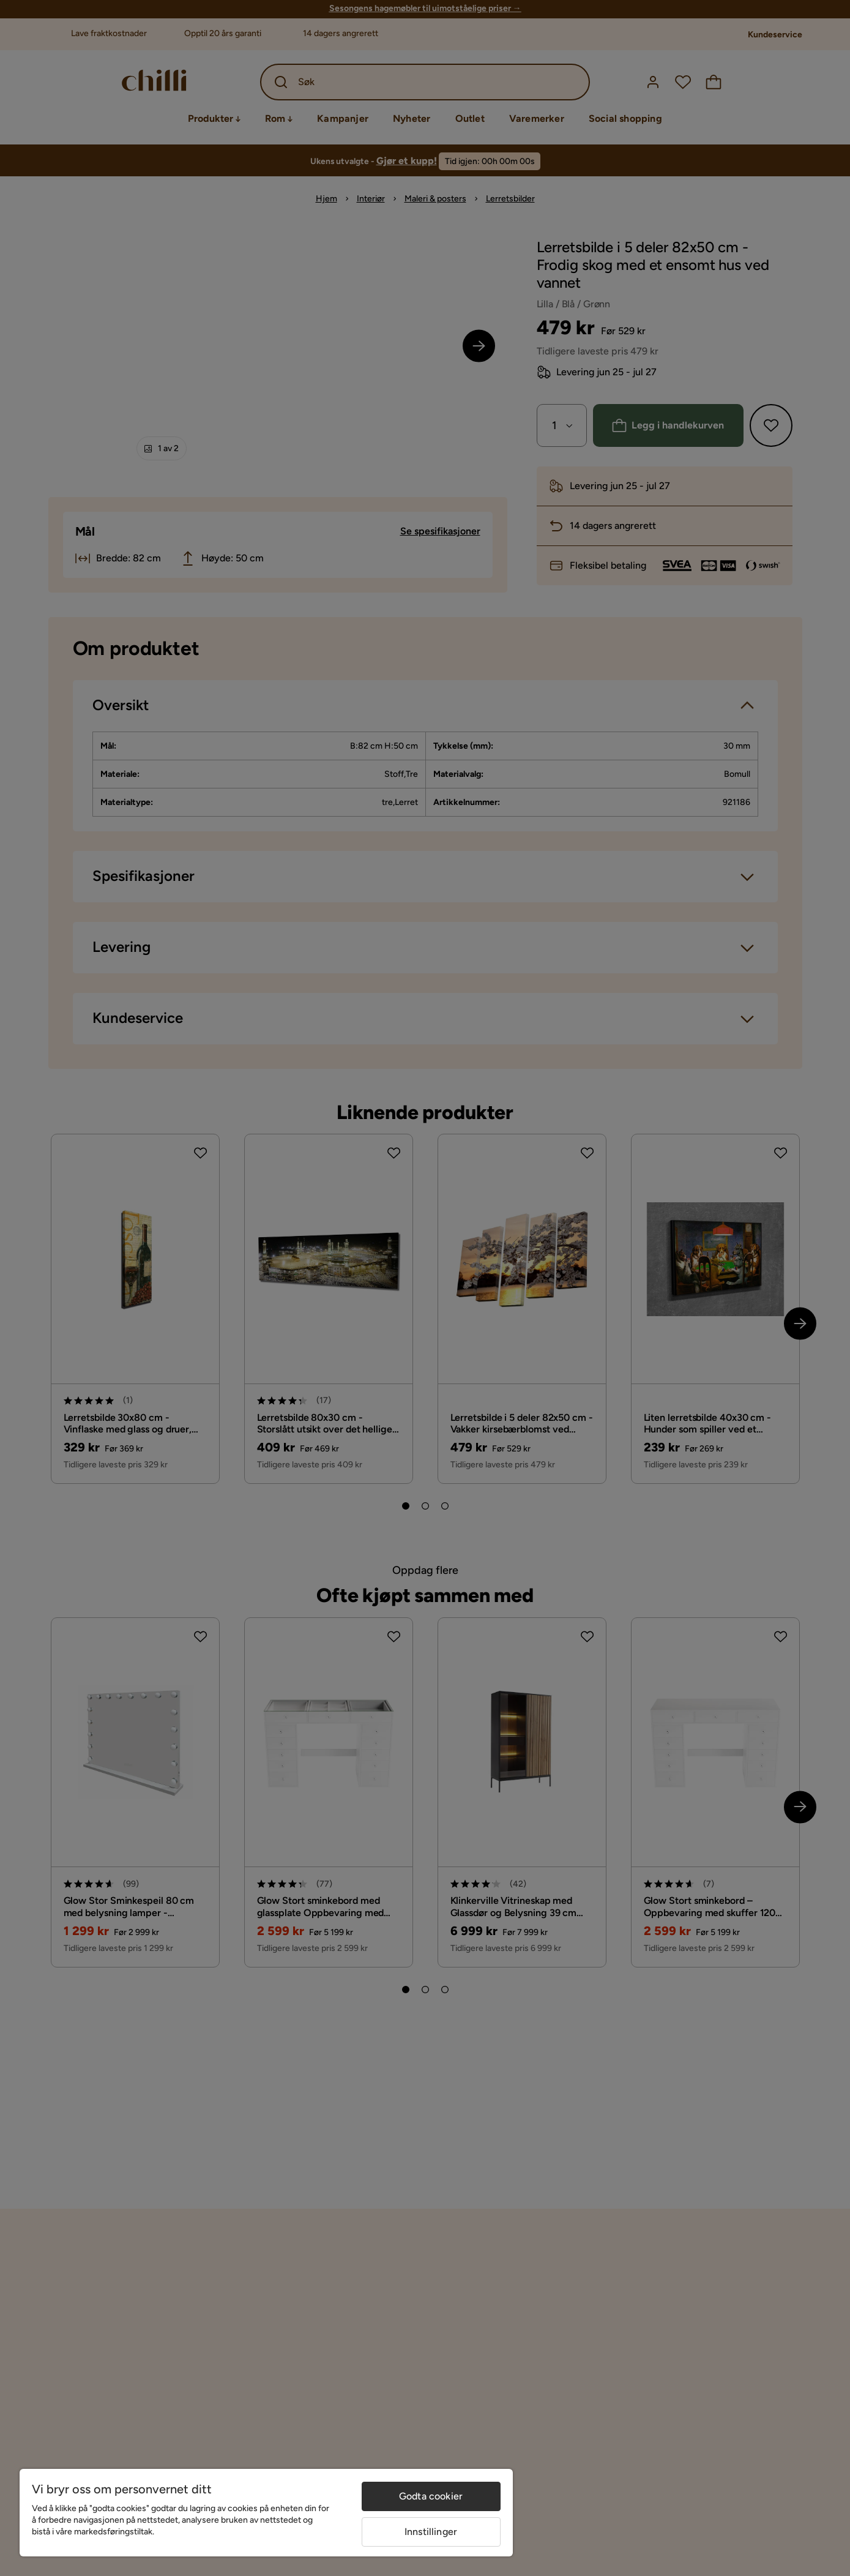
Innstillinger (430, 2531)
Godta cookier (431, 2496)
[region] (266, 2512)
